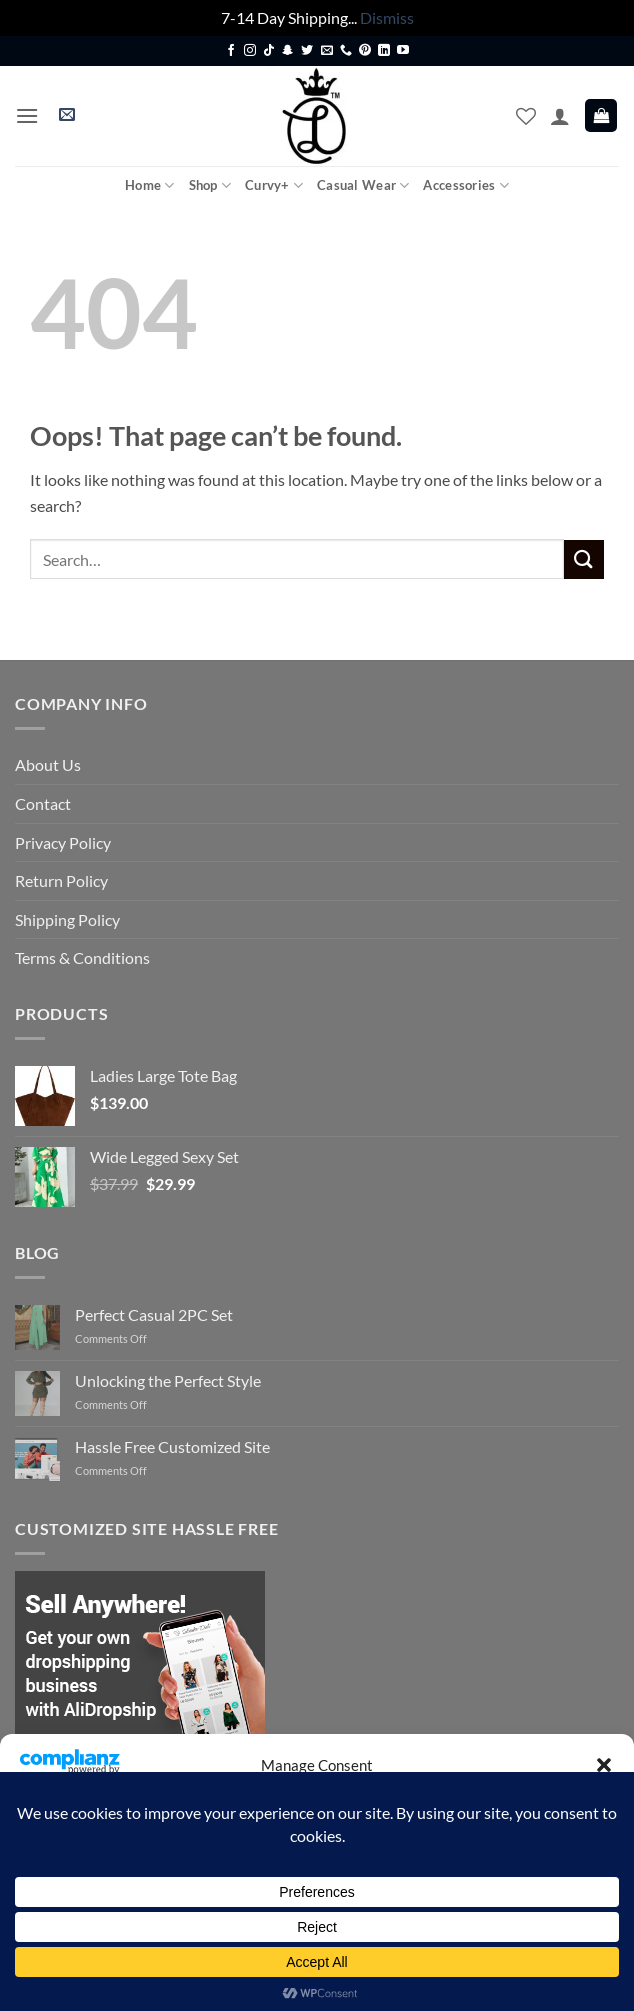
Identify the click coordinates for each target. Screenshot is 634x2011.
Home (149, 185)
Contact (43, 803)
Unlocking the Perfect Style (168, 1380)
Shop (210, 185)
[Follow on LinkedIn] (384, 51)
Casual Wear (363, 185)
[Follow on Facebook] (231, 51)
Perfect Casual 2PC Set (154, 1314)
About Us (48, 764)
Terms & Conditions (82, 957)
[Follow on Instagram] (250, 51)
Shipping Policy (67, 919)
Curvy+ (274, 185)
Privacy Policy (63, 842)
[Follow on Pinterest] (365, 51)
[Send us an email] (327, 51)
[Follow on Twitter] (307, 51)
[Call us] (346, 51)
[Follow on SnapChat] (288, 51)
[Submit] (584, 559)
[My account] (560, 116)
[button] (604, 1765)
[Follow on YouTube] (403, 51)
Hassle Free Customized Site (172, 1446)
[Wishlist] (526, 116)
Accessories (465, 185)
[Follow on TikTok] (269, 51)
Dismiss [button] (387, 17)
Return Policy (61, 880)
